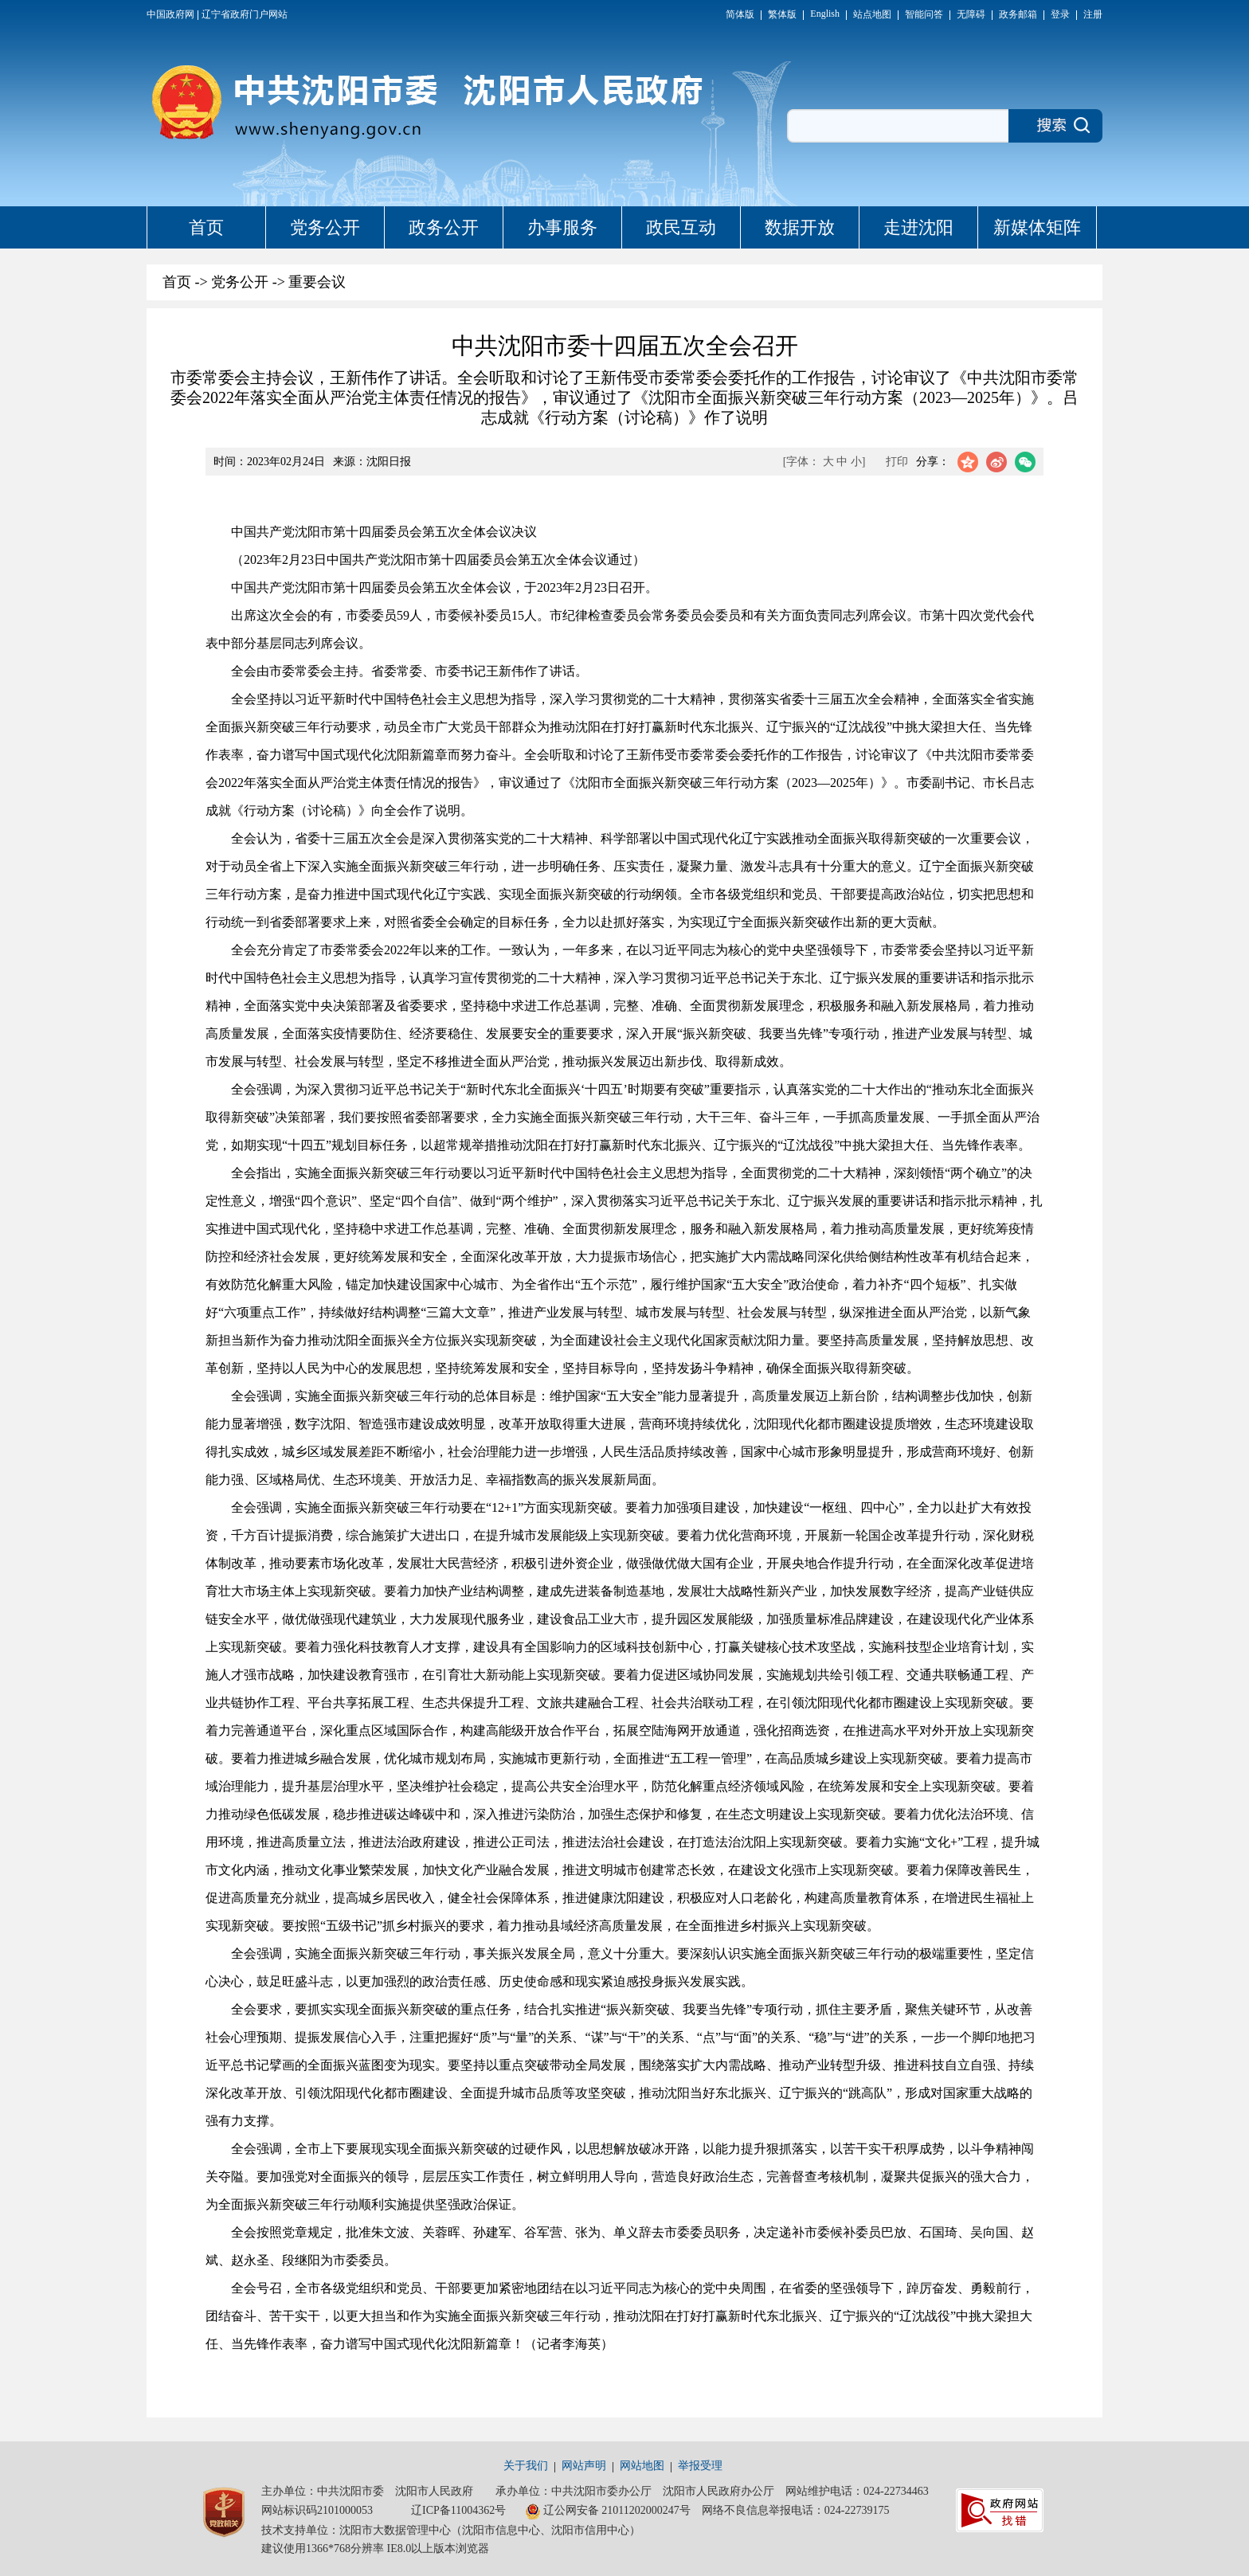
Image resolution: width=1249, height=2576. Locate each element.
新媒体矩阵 (1037, 227)
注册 (1092, 14)
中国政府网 (170, 14)
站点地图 (872, 14)
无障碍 (971, 14)
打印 (897, 462)
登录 (1060, 14)
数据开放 (800, 227)
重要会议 (317, 282)
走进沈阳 (918, 227)
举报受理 (700, 2466)
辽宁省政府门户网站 (245, 14)
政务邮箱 (1018, 14)
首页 (206, 227)
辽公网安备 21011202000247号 (608, 2511)
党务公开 (325, 227)
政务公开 (444, 227)
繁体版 (782, 14)
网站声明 (584, 2466)
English (825, 13)
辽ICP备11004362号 (458, 2510)
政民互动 (681, 227)
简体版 (740, 14)
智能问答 (924, 14)
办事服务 (562, 227)
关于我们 (525, 2466)
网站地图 (642, 2466)
